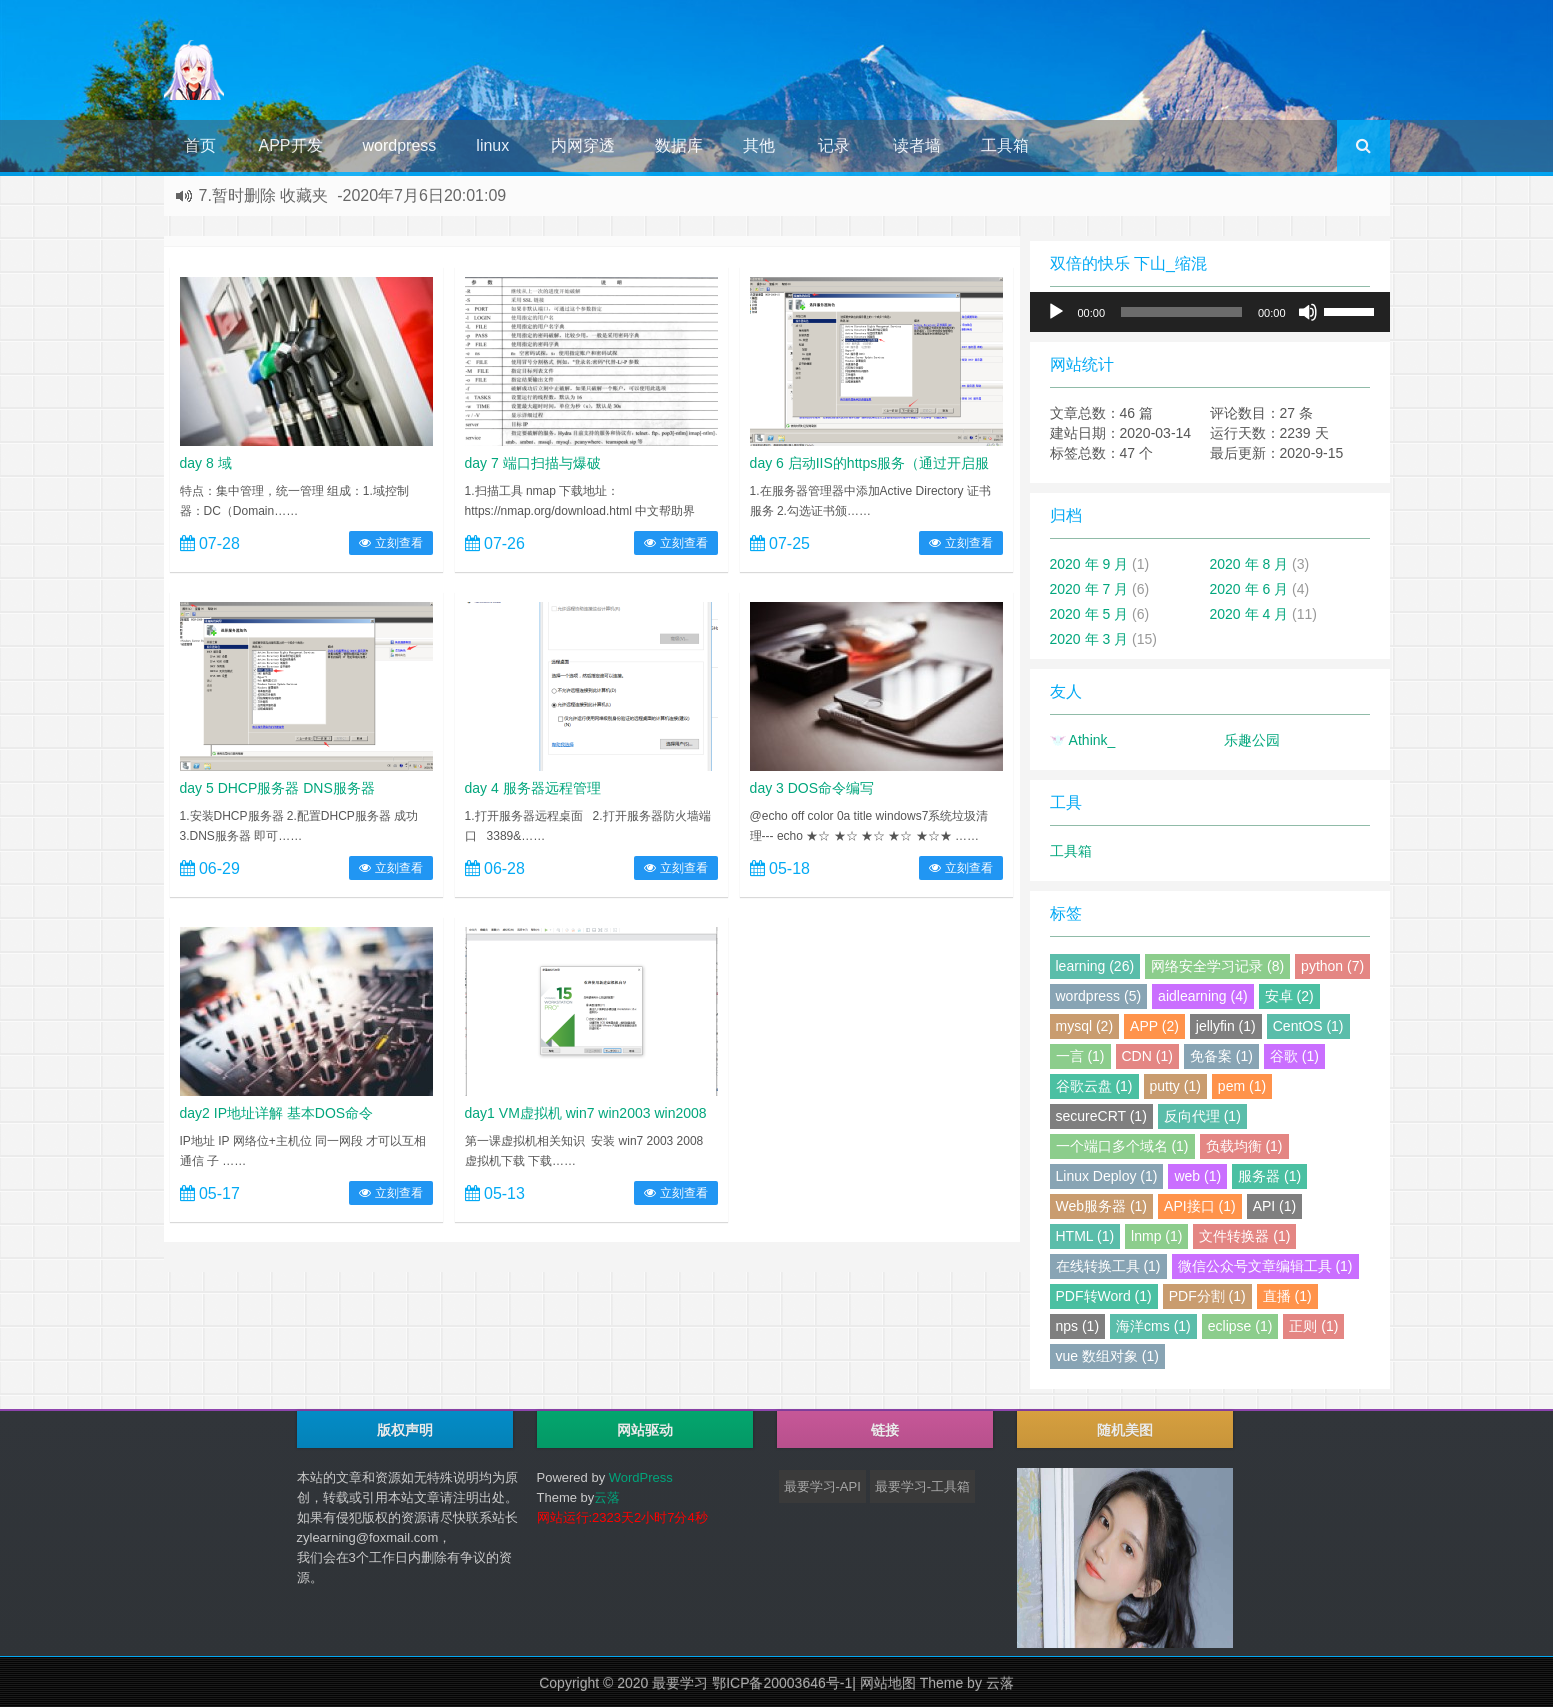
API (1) (1275, 1206)
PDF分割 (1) (1207, 1296)
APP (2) (1154, 1026)
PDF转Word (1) (1104, 1296)
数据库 (679, 145)
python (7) (1332, 966)
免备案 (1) (1221, 1056)
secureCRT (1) (1101, 1116)
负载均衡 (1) (1244, 1146)
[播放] (1056, 312)
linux (492, 145)
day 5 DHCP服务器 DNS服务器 (277, 788)
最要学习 (680, 1683)
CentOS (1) (1308, 1026)
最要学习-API (822, 1486)
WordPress (641, 1477)
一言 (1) (1080, 1056)
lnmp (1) (1156, 1236)
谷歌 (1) (1294, 1056)
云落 (607, 1497)
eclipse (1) (1240, 1326)
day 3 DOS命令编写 (812, 788)
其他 (759, 145)
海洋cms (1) (1153, 1326)
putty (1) (1175, 1086)
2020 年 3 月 (1089, 639)
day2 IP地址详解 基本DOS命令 (277, 1113)
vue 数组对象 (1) (1107, 1356)
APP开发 (291, 145)
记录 (834, 145)
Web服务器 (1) (1102, 1206)
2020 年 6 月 (1249, 589)
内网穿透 (583, 145)
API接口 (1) (1200, 1206)
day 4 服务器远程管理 (533, 788)
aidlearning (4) (1203, 996)
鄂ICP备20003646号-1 (782, 1683)
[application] (1210, 312)
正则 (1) (1313, 1326)
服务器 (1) (1269, 1176)
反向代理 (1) (1202, 1116)
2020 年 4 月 (1249, 614)
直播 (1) (1287, 1296)
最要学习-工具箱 (922, 1486)
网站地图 (888, 1683)
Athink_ (1083, 740)
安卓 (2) (1289, 996)
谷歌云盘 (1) (1094, 1086)
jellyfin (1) (1226, 1026)
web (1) (1197, 1176)
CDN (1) (1147, 1056)
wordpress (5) (1099, 996)
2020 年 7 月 (1089, 589)
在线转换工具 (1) (1108, 1266)
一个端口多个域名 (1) (1122, 1146)
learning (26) (1095, 966)
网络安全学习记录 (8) (1217, 966)
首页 (200, 145)
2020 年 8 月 (1249, 564)
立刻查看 (390, 543)
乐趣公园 (1252, 740)
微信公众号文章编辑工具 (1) (1265, 1266)
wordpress (400, 145)
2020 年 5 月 (1089, 614)
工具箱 (1005, 145)
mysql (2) (1085, 1026)
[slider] (1181, 312)
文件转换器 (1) (1244, 1236)
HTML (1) (1085, 1236)
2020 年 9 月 (1089, 564)
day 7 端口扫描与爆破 (533, 463)
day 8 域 (206, 463)
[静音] (1308, 312)
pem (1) (1242, 1086)
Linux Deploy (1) (1107, 1176)
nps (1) (1078, 1326)
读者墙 (917, 145)
